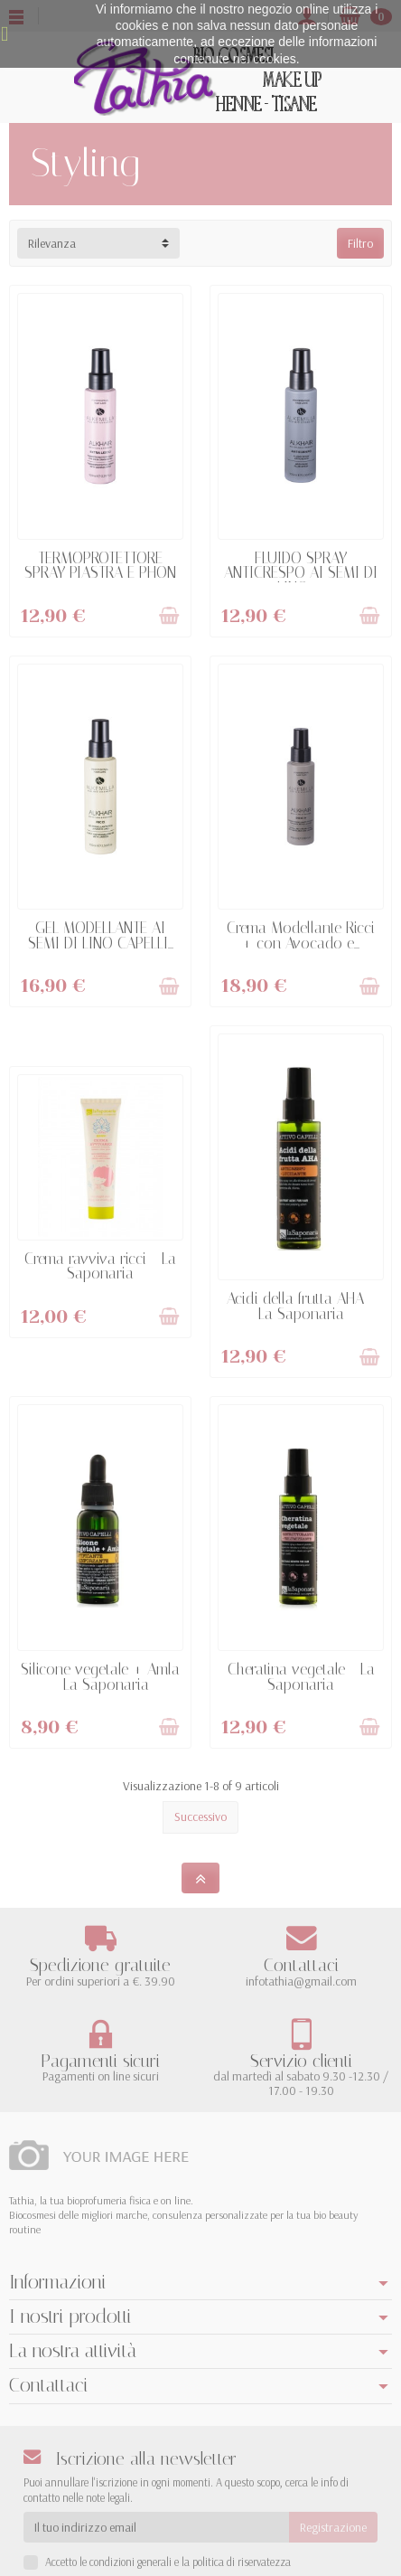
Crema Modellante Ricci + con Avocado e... (301, 935)
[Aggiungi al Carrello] (169, 616)
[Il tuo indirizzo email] (156, 2527)
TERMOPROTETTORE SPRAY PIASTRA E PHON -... (100, 573)
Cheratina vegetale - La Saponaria (301, 1677)
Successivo (200, 1816)
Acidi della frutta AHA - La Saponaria (301, 1306)
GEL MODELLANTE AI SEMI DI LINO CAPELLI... (100, 935)
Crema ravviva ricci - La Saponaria (100, 1266)
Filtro (360, 243)
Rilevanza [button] (52, 243)
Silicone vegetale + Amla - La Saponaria (100, 1677)
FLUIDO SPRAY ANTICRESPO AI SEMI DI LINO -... (301, 573)
